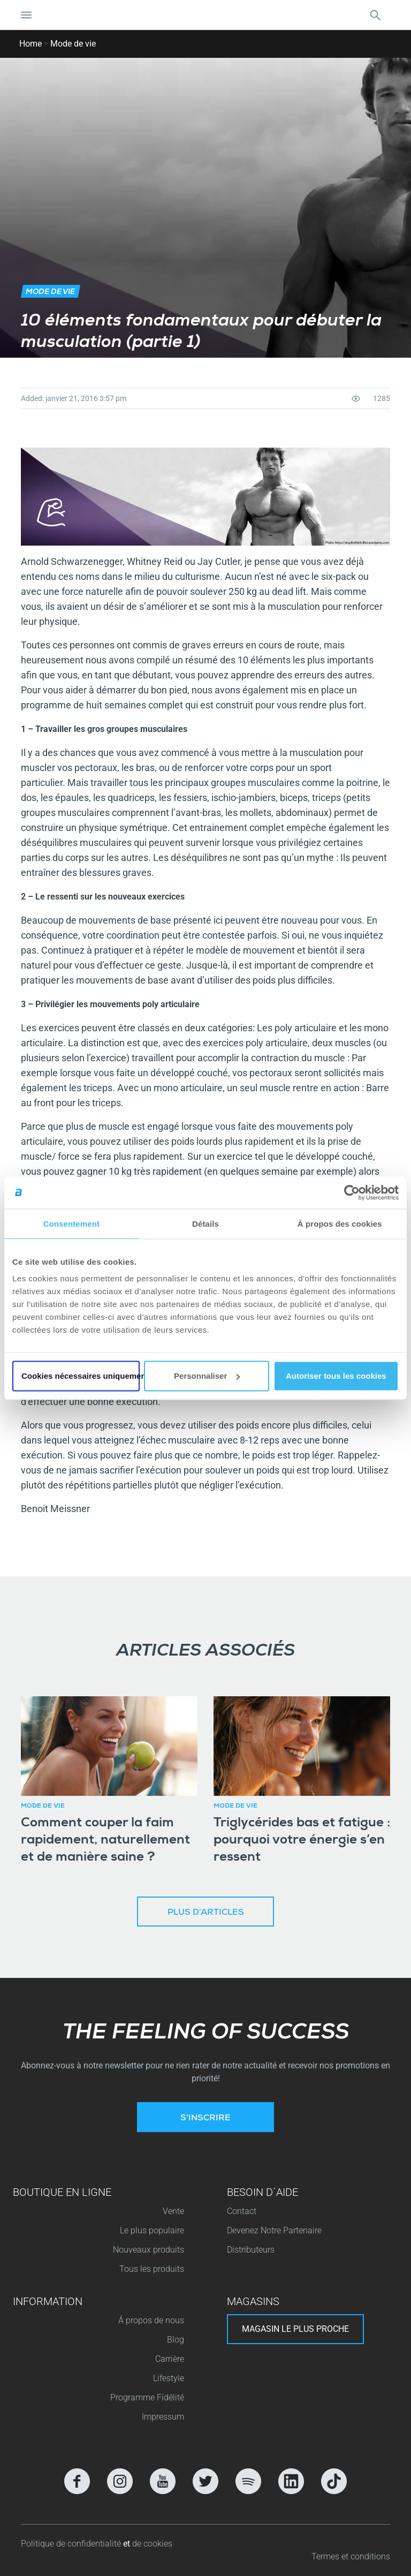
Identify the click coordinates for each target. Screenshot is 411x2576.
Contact (241, 2211)
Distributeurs (251, 2250)
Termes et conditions (350, 2556)
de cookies (152, 2544)
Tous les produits (151, 2269)
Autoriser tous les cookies (336, 1375)
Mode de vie (73, 44)
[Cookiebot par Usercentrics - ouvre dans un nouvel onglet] (352, 1192)
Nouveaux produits (148, 2250)
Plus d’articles (206, 1913)
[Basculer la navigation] (26, 15)
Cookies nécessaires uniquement (80, 1375)
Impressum (163, 2417)
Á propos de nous (151, 2320)
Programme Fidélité (147, 2397)
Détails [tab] (205, 1223)
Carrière (169, 2359)
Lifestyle (168, 2378)
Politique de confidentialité (72, 2544)
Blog (175, 2340)
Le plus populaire (152, 2230)
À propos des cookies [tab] (340, 1223)
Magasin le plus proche (295, 2329)
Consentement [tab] (71, 1223)
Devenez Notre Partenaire (274, 2230)
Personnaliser (207, 1375)
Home (30, 44)
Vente (173, 2211)
